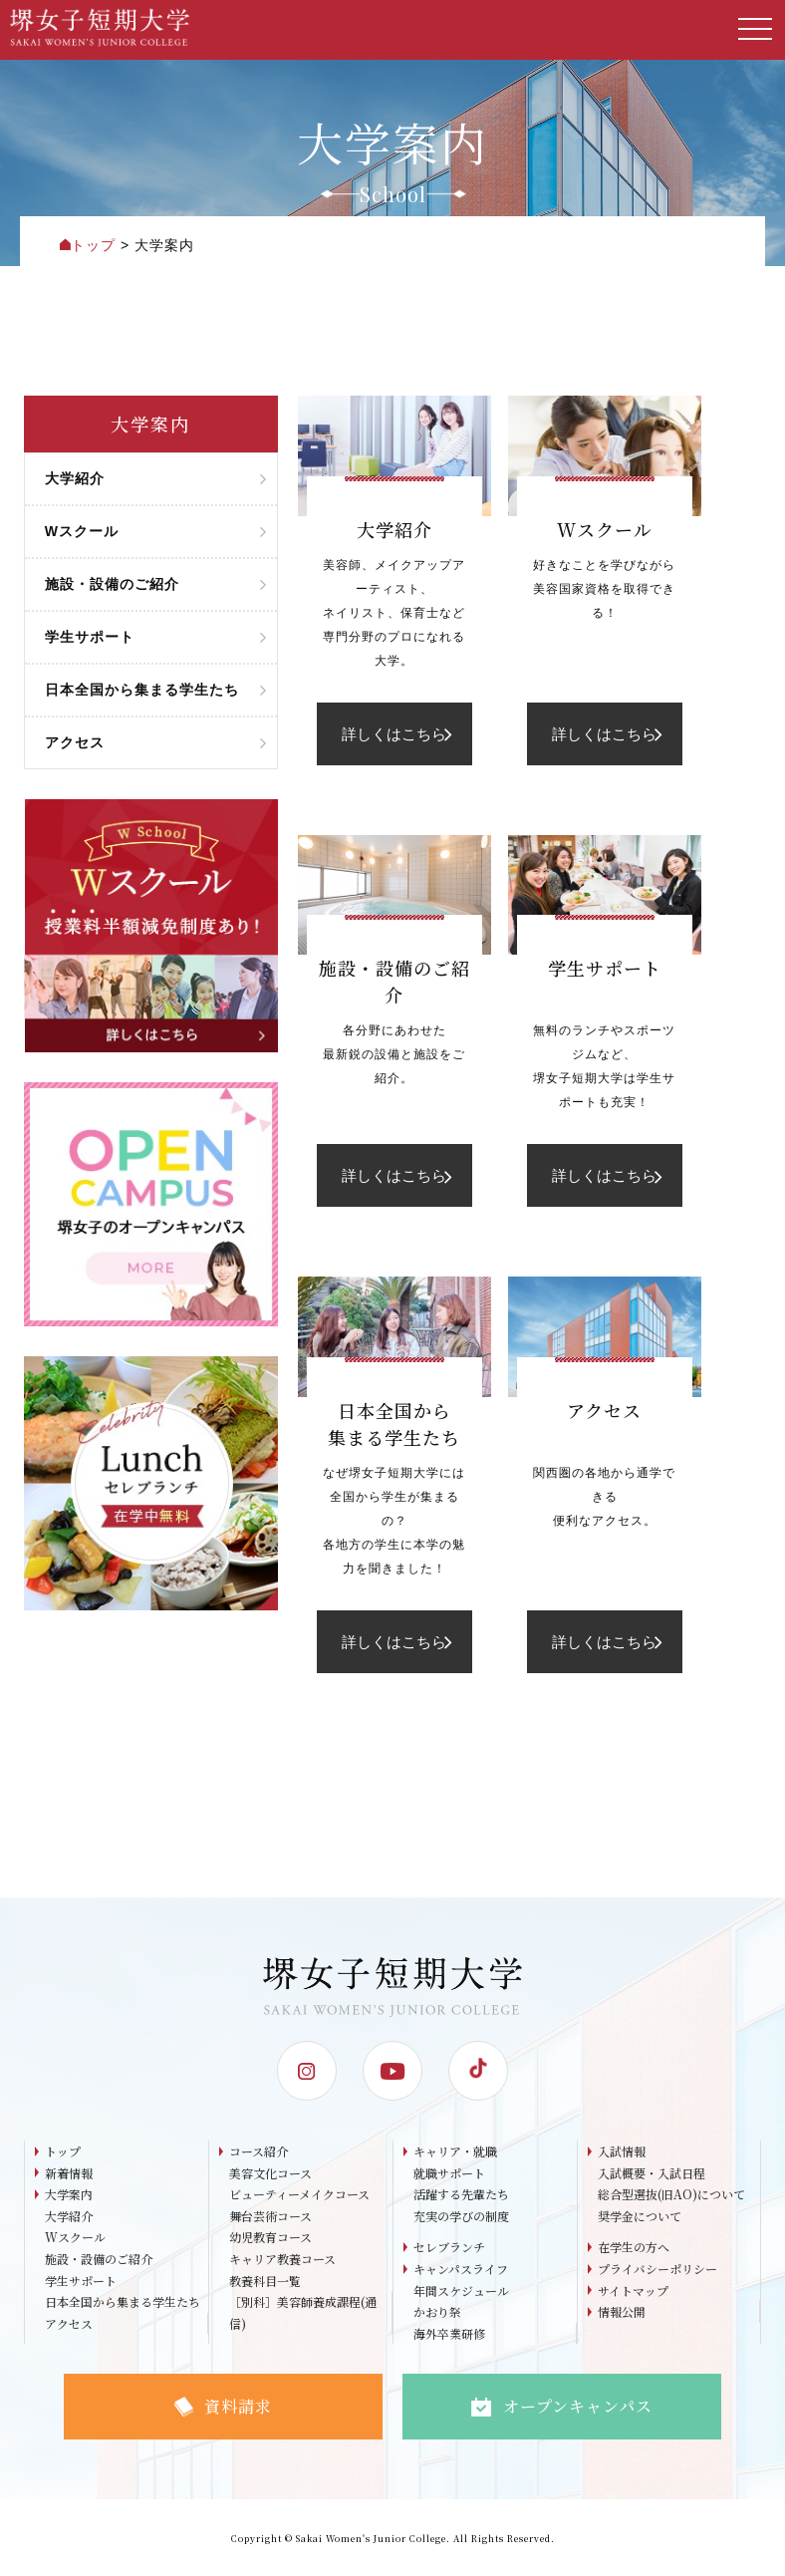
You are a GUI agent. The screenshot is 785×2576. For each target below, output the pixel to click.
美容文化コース (270, 2172)
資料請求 (223, 2406)
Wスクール (75, 2236)
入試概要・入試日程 (651, 2172)
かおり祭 (437, 2311)
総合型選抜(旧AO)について (671, 2193)
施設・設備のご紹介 (98, 2258)
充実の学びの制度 (461, 2215)
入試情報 (622, 2151)
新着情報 (69, 2172)
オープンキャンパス (562, 2406)
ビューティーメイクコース (299, 2193)
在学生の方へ (633, 2246)
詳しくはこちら (396, 733)
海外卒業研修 (449, 2333)
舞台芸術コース (270, 2215)
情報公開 (622, 2311)
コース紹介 (258, 2151)
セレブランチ (449, 2246)
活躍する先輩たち (461, 2193)
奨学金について (639, 2215)
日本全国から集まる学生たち (122, 2301)
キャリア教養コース (282, 2258)
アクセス (69, 2323)
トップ (63, 2151)
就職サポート (449, 2172)
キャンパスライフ (460, 2268)
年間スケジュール (461, 2290)
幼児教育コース (270, 2236)
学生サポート (81, 2280)
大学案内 (69, 2193)
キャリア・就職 (455, 2151)
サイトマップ (633, 2290)
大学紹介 (69, 2215)
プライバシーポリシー (657, 2268)
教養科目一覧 (265, 2280)
